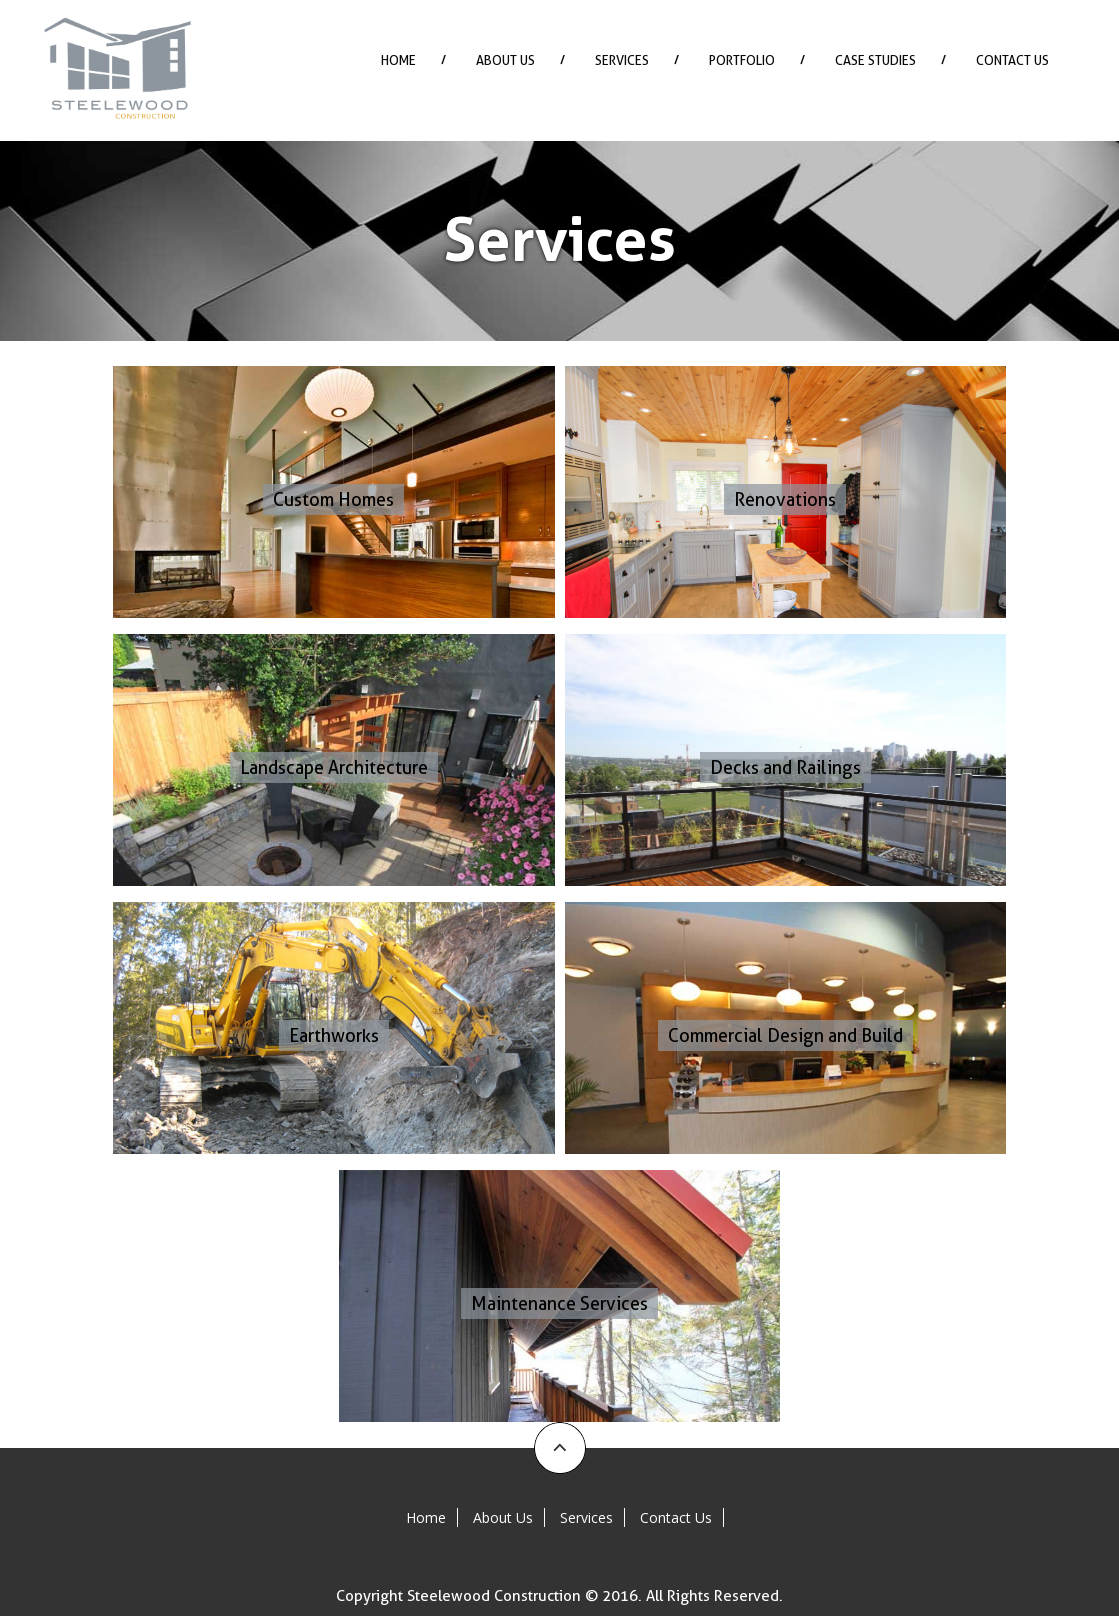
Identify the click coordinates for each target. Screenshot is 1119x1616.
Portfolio (742, 60)
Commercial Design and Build (785, 1035)
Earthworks (334, 1035)
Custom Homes (333, 499)
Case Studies (875, 60)
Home (398, 60)
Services (622, 60)
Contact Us (1012, 60)
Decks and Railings (785, 767)
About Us (505, 60)
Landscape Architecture (334, 767)
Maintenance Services (559, 1303)
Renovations (785, 499)
